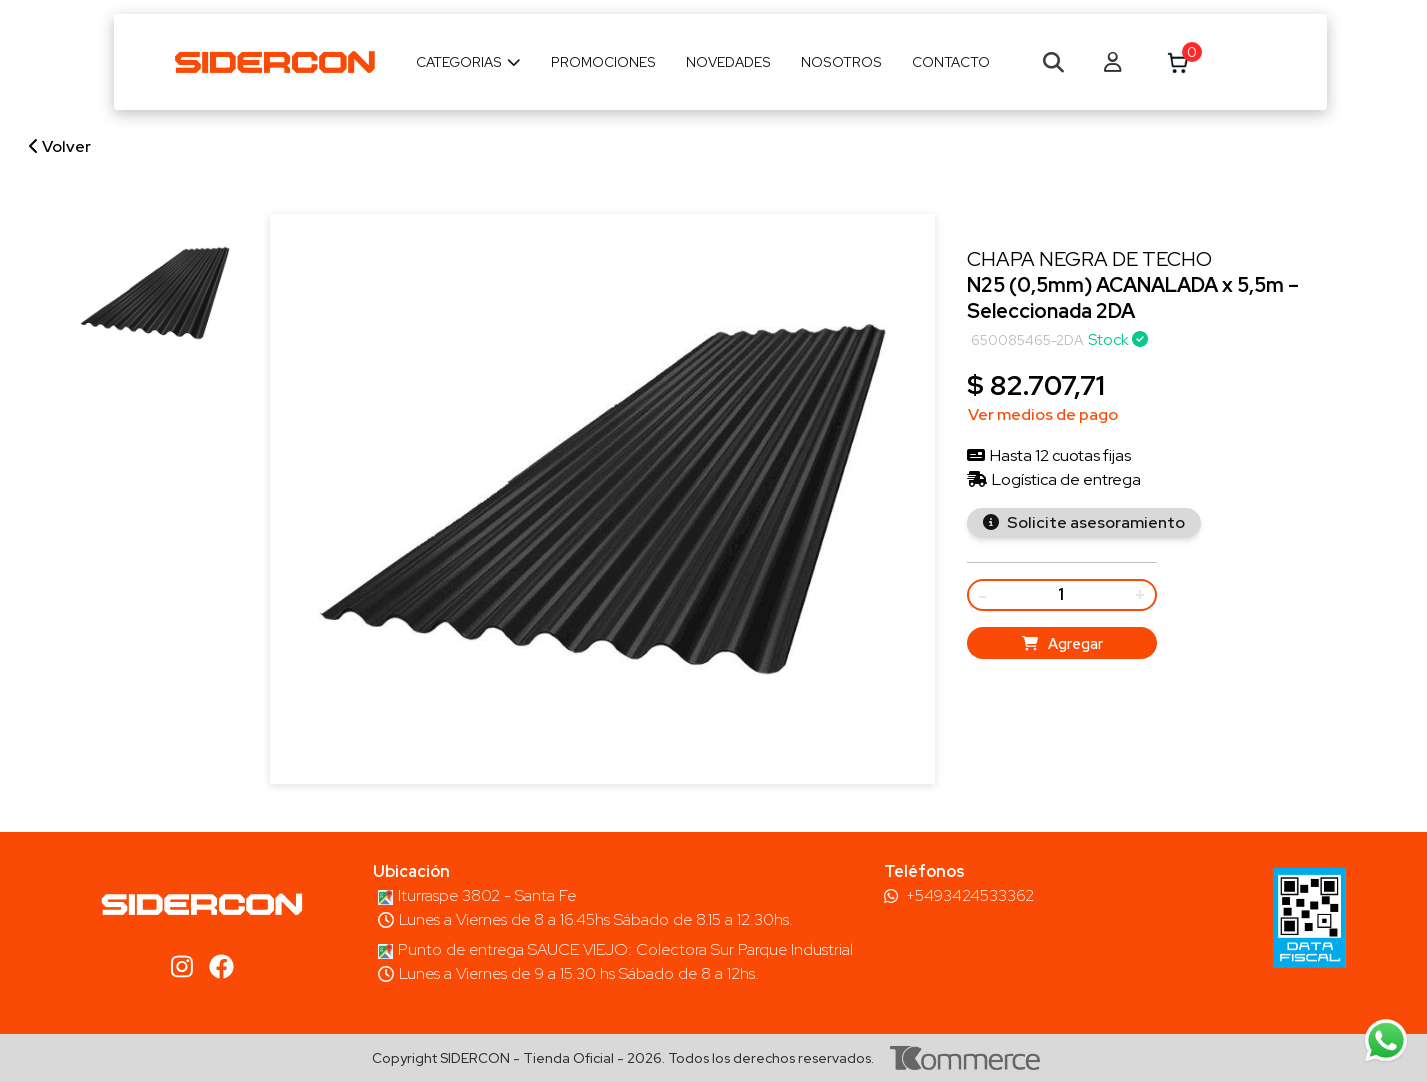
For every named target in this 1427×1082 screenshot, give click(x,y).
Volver (60, 146)
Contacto (951, 62)
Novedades (728, 62)
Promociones (603, 62)
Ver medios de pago (1043, 414)
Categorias (468, 62)
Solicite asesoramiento (1094, 522)
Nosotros (841, 62)
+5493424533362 (970, 896)
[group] (155, 293)
